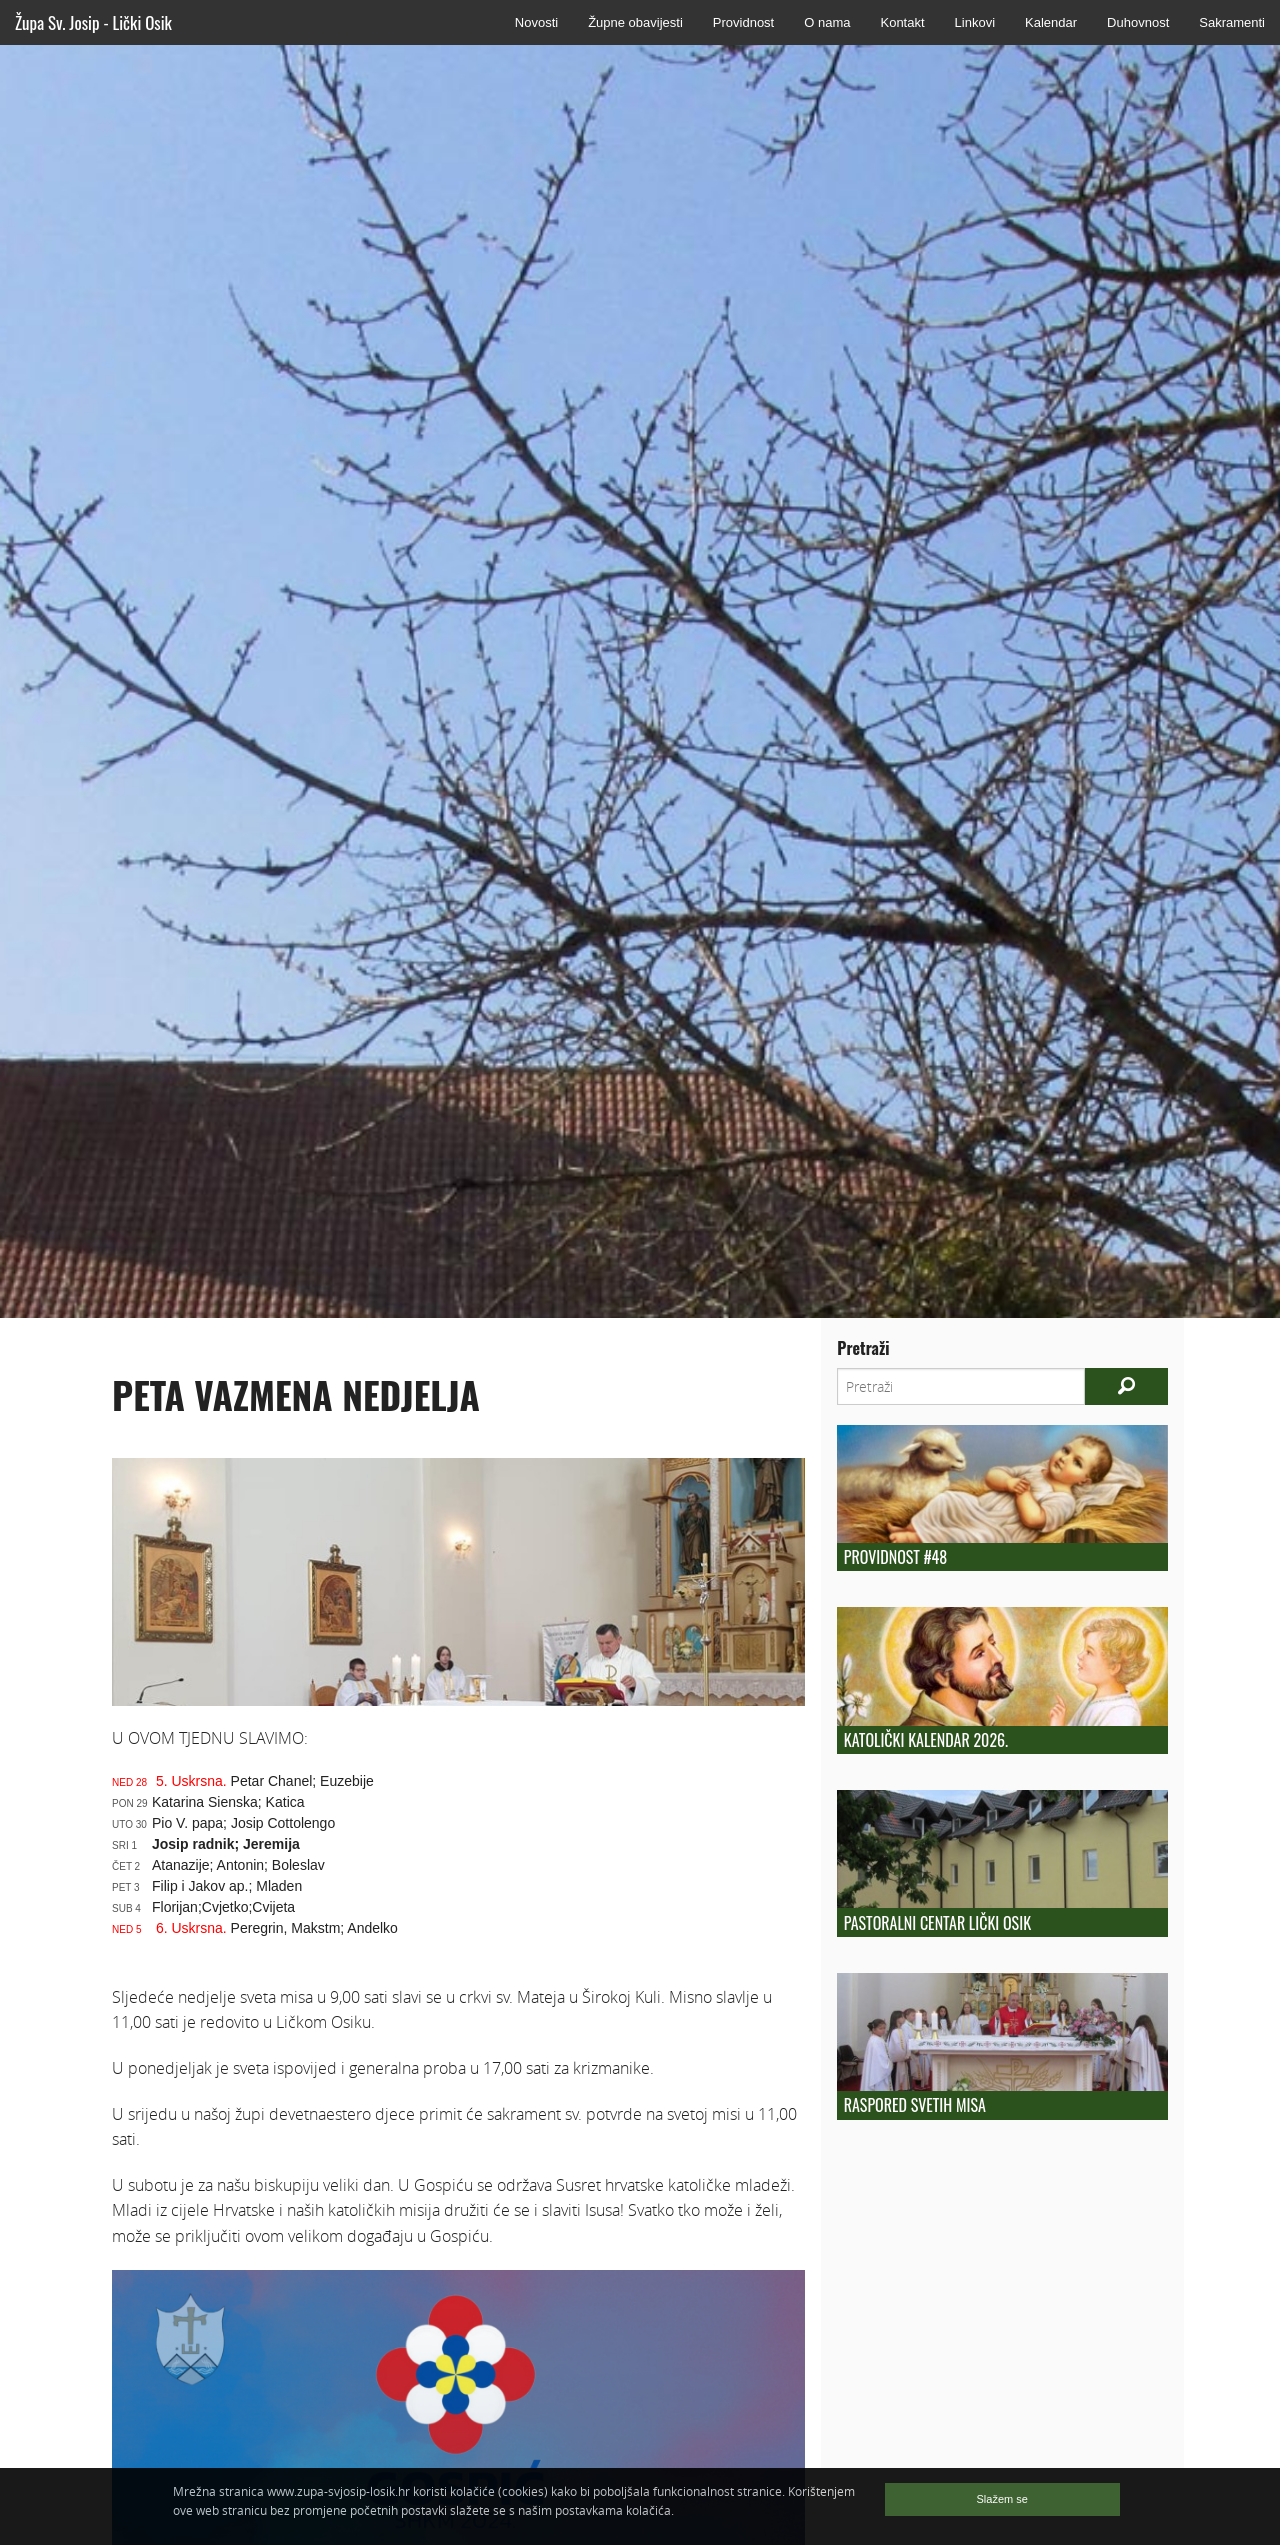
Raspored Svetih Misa (915, 2105)
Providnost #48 (895, 1557)
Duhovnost (1138, 22)
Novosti (536, 22)
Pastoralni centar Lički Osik (937, 1923)
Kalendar (1051, 22)
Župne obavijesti (635, 22)
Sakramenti (1232, 22)
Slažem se (1002, 2499)
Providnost (743, 22)
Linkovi (975, 22)
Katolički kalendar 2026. (926, 1740)
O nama (827, 22)
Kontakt (902, 22)
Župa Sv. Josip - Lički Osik (93, 22)
